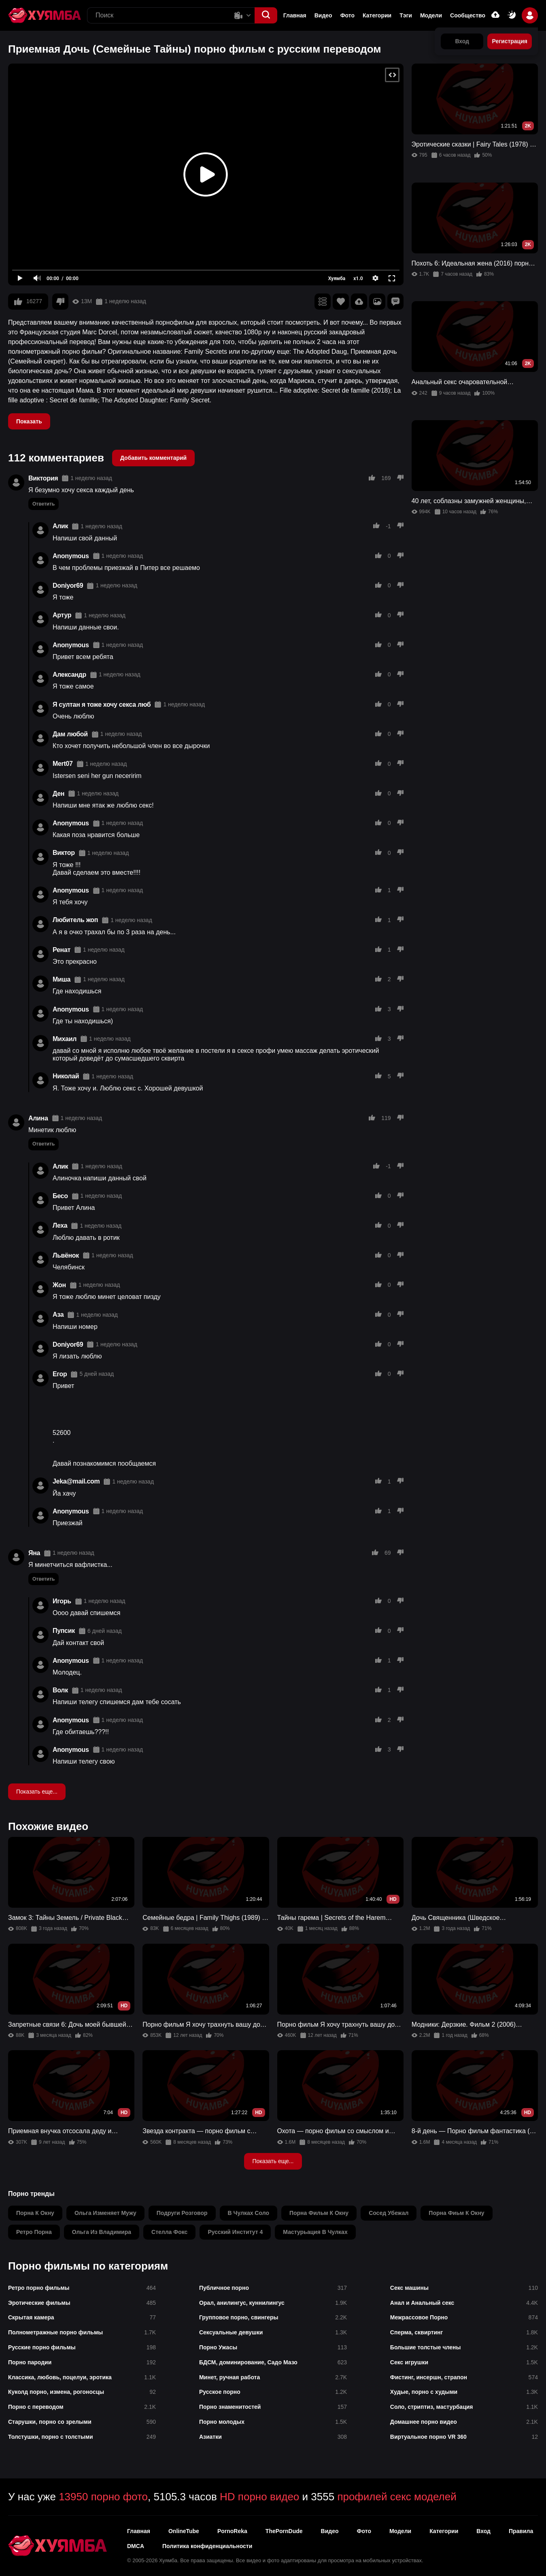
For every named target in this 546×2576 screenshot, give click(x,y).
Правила (521, 2531)
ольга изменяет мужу (105, 2213)
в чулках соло (248, 2213)
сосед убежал (388, 2213)
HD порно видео (259, 2497)
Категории (377, 15)
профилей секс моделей (396, 2497)
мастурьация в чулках (315, 2232)
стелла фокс (169, 2232)
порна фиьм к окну (456, 2213)
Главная (294, 15)
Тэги (405, 15)
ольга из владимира (101, 2232)
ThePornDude (284, 2531)
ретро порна (34, 2232)
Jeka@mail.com (76, 1481)
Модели (431, 15)
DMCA (135, 2546)
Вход (483, 2531)
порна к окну (35, 2213)
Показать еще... (36, 1791)
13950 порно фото (103, 2497)
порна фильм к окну (318, 2213)
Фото (347, 15)
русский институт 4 (235, 2232)
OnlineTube (183, 2531)
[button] (266, 15)
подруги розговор (182, 2213)
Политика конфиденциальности (207, 2546)
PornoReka (232, 2531)
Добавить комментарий (153, 458)
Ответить (43, 504)
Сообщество (467, 15)
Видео (323, 15)
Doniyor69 (68, 585)
